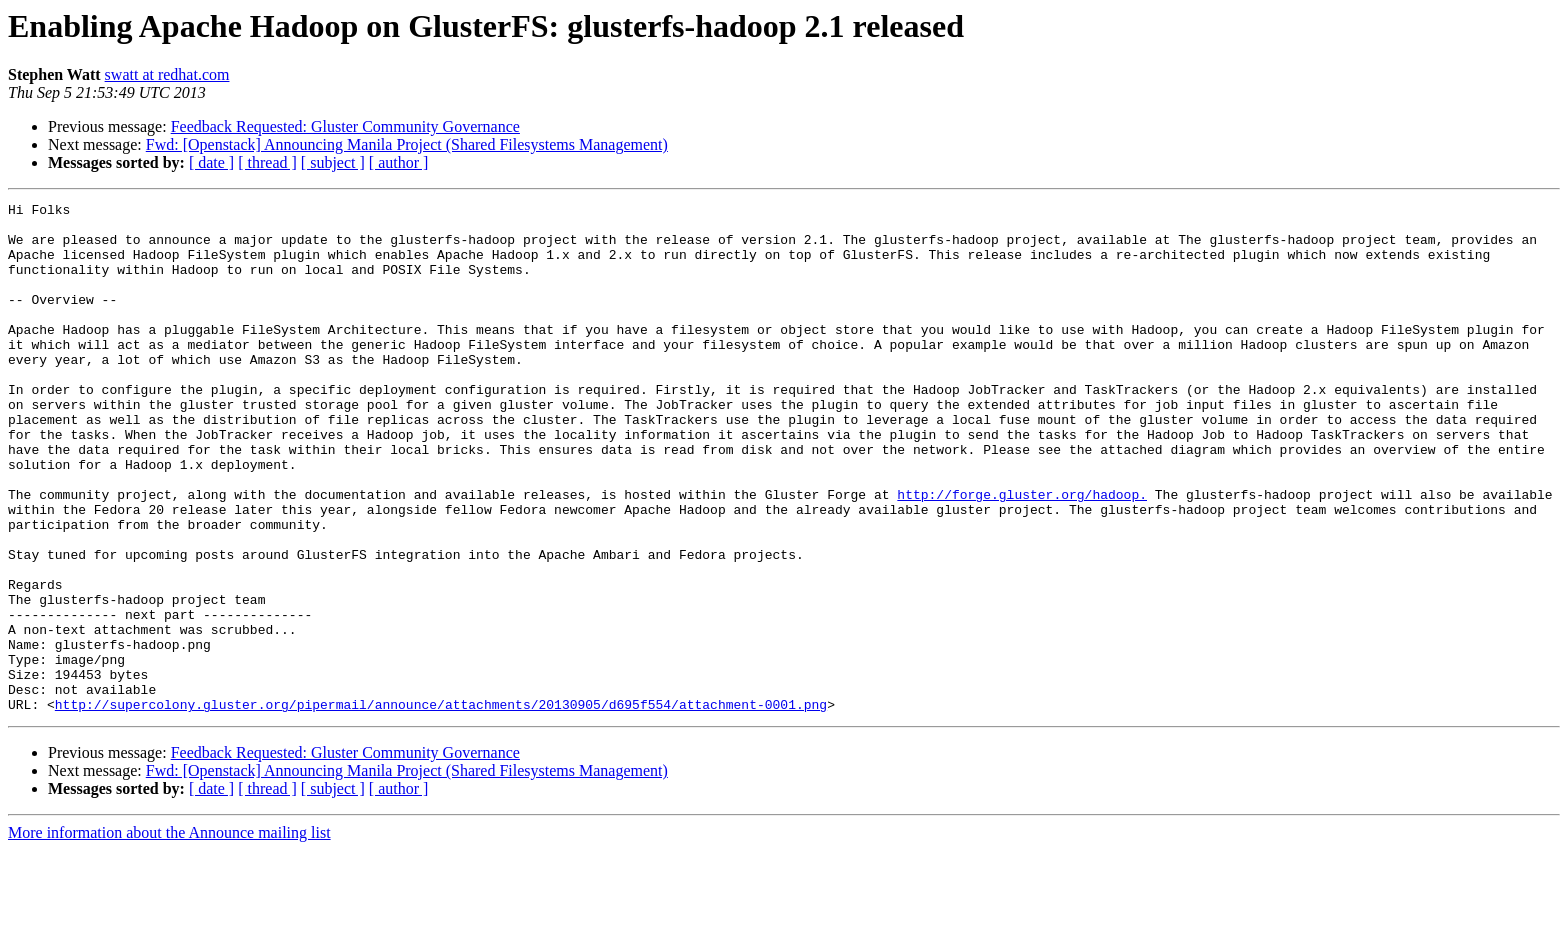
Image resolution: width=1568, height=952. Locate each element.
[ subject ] (333, 162)
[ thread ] (267, 162)
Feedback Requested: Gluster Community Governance (345, 126)
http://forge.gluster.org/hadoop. (1022, 554)
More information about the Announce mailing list (169, 934)
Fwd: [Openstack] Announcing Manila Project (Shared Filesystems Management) (407, 144)
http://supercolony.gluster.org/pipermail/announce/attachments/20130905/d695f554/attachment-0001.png (441, 806)
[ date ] (211, 162)
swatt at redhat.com (167, 74)
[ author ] (399, 162)
